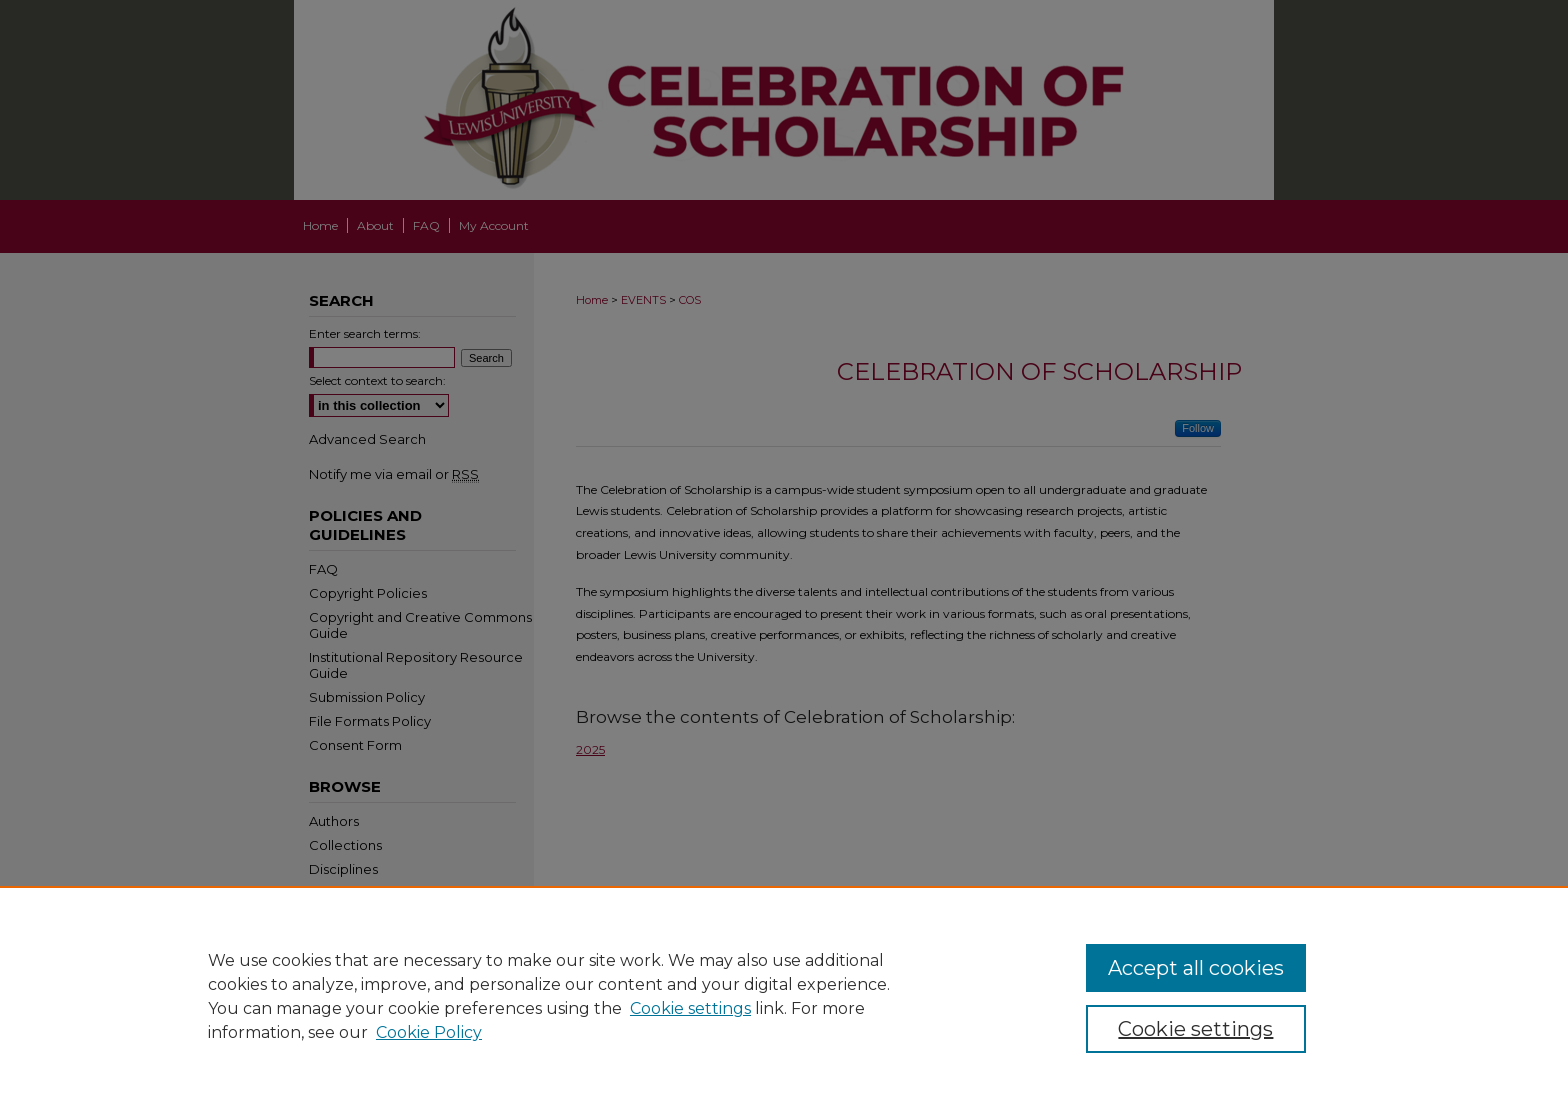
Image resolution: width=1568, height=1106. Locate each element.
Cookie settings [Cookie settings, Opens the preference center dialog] (1195, 1029)
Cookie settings (690, 1008)
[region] (784, 996)
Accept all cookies (1196, 968)
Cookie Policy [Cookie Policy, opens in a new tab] (429, 1032)
